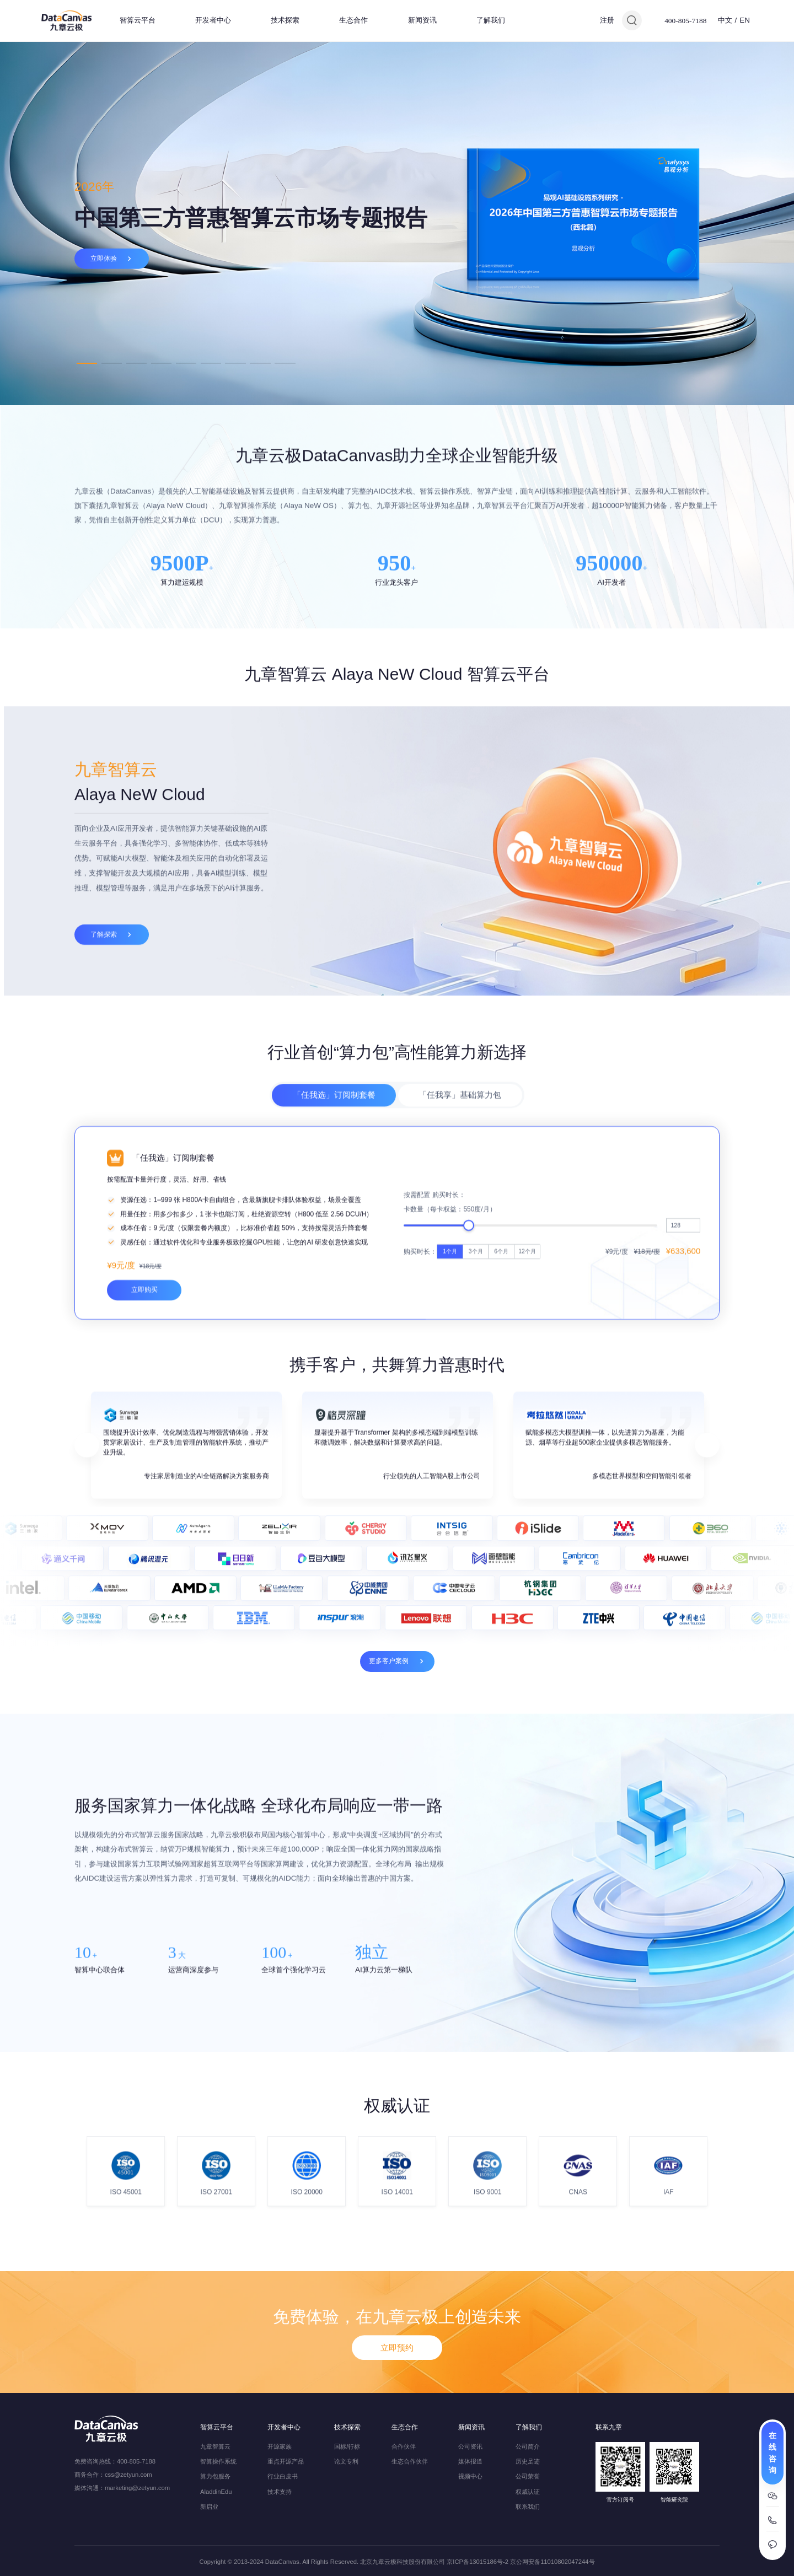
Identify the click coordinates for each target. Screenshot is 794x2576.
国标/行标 (347, 2446)
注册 (607, 20)
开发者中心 (213, 20)
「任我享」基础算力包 (460, 1151)
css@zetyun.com (128, 2474)
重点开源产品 (285, 2461)
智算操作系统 (218, 2461)
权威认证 (528, 2491)
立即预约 (397, 2399)
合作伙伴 (403, 2446)
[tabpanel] (397, 223)
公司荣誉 (528, 2476)
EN (744, 20)
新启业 (209, 2506)
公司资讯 (470, 2446)
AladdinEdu (216, 2491)
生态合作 (353, 20)
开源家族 (279, 2446)
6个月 (501, 1431)
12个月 (527, 1431)
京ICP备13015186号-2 (477, 2561)
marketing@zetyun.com (137, 2487)
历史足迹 (528, 2461)
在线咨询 (772, 2453)
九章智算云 (215, 2446)
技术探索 (285, 20)
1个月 (450, 1431)
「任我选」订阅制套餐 (334, 1151)
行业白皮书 (282, 2476)
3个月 (476, 1431)
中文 (725, 20)
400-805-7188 (685, 21)
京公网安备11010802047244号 (552, 2561)
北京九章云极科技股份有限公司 (402, 2561)
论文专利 (346, 2461)
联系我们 (528, 2506)
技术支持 (279, 2491)
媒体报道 (470, 2461)
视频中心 (470, 2476)
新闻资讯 (422, 20)
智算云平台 (137, 20)
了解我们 (490, 20)
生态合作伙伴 (409, 2461)
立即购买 (144, 1469)
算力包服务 (215, 2476)
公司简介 (528, 2446)
